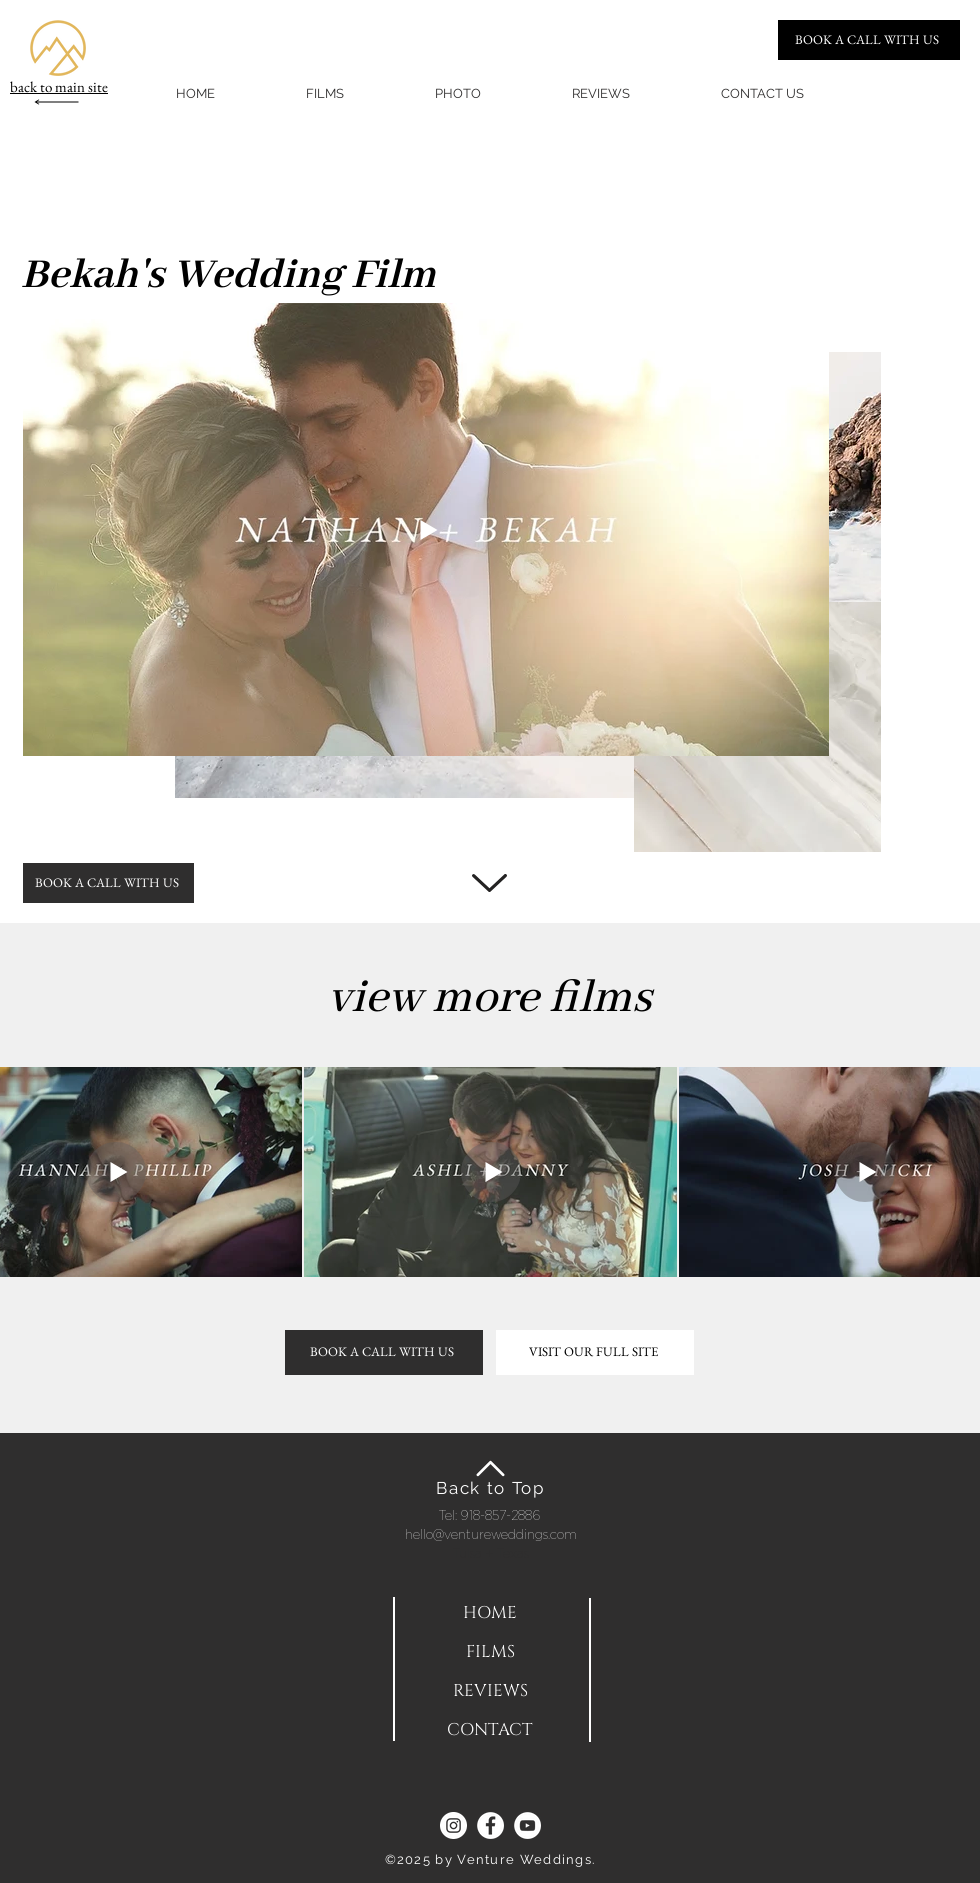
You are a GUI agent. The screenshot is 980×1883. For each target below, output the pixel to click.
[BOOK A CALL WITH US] (869, 40)
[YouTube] (527, 1825)
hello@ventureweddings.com (491, 1534)
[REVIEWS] (490, 1690)
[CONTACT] (490, 1729)
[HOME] (490, 1612)
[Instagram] (453, 1825)
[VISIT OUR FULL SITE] (595, 1352)
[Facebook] (490, 1825)
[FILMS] (490, 1651)
